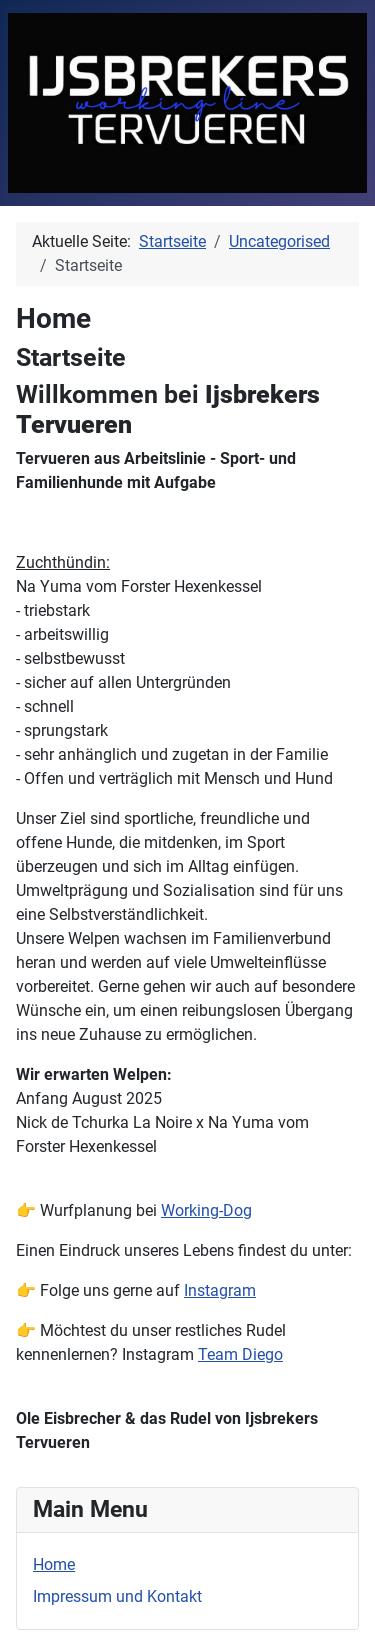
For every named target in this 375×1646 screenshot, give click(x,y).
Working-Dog (206, 1210)
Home (54, 1564)
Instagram (220, 1290)
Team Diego (240, 1354)
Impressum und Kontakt (117, 1596)
